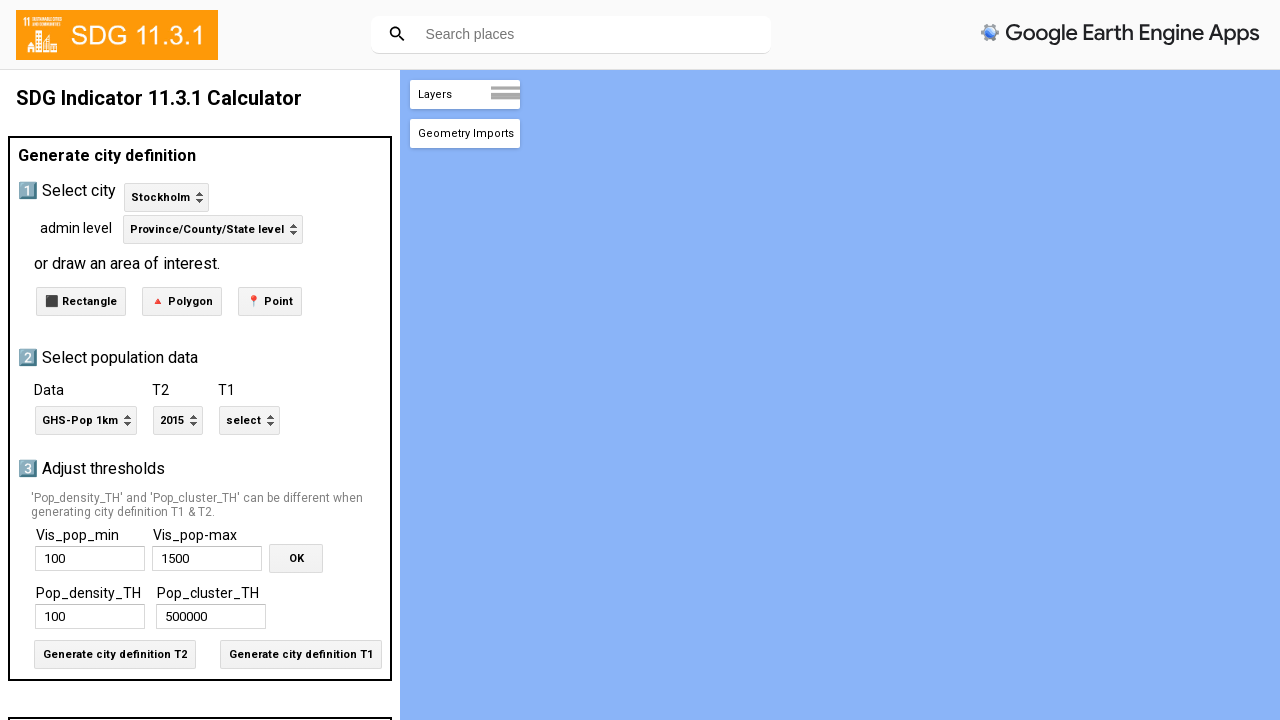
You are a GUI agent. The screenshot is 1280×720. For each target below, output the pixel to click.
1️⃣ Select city (67, 190)
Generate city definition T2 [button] (115, 654)
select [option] (243, 420)
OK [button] (296, 558)
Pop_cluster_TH (208, 593)
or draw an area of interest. (127, 263)
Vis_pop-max (195, 535)
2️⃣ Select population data (108, 357)
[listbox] (166, 197)
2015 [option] (172, 420)
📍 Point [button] (270, 301)
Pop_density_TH (88, 593)
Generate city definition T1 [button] (301, 654)
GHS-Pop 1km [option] (80, 420)
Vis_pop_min (77, 535)
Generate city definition (107, 155)
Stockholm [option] (160, 197)
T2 (160, 390)
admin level (76, 228)
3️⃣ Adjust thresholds (91, 468)
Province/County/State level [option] (207, 229)
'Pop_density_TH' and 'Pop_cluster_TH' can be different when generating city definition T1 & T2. (197, 505)
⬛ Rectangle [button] (81, 301)
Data (49, 390)
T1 (226, 390)
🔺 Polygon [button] (182, 301)
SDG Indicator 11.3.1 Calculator (159, 98)
